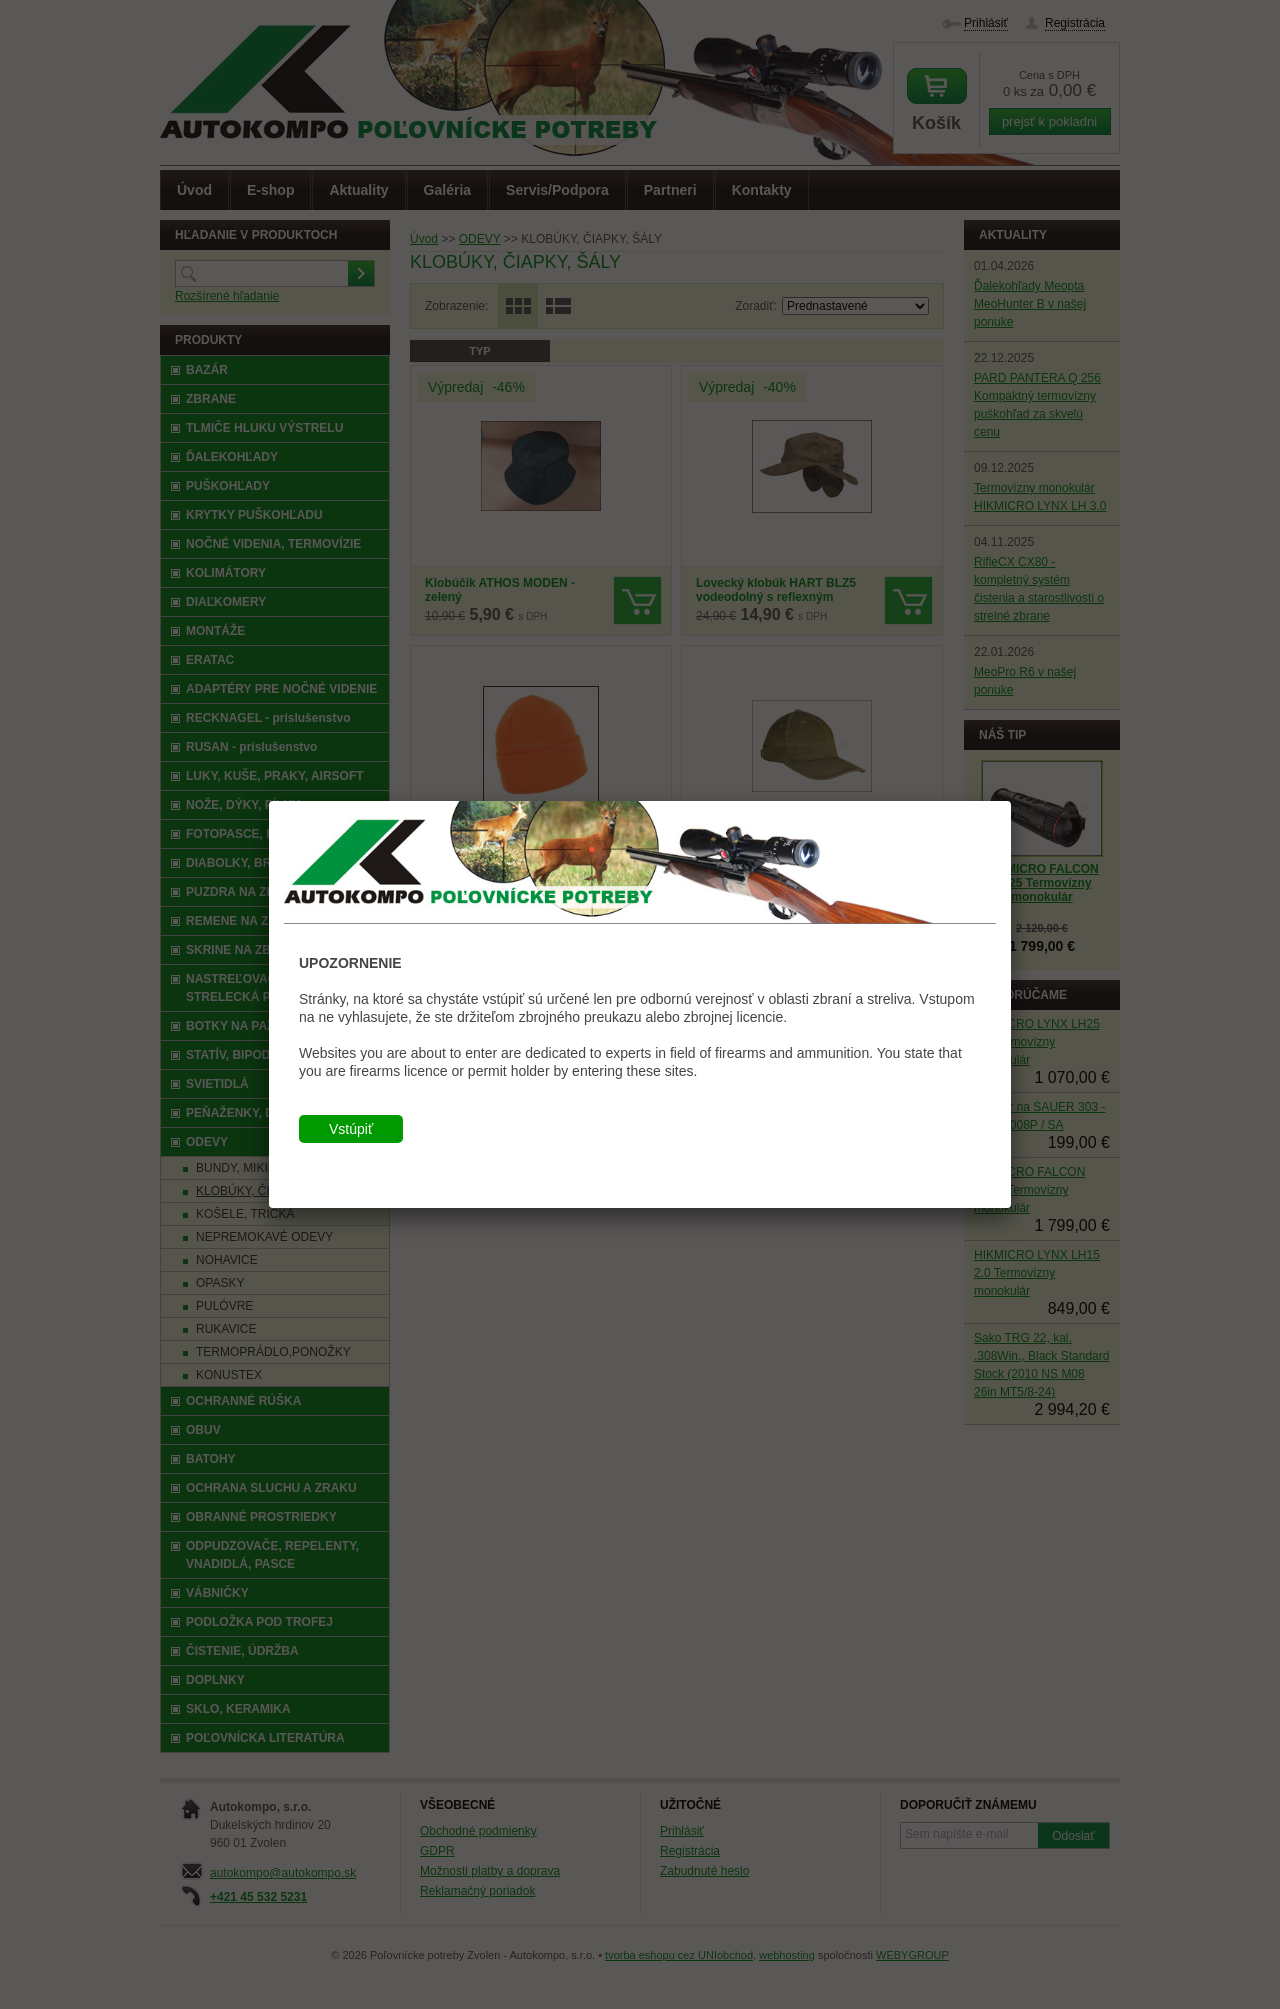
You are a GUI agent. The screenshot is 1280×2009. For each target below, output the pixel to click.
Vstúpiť (351, 1129)
